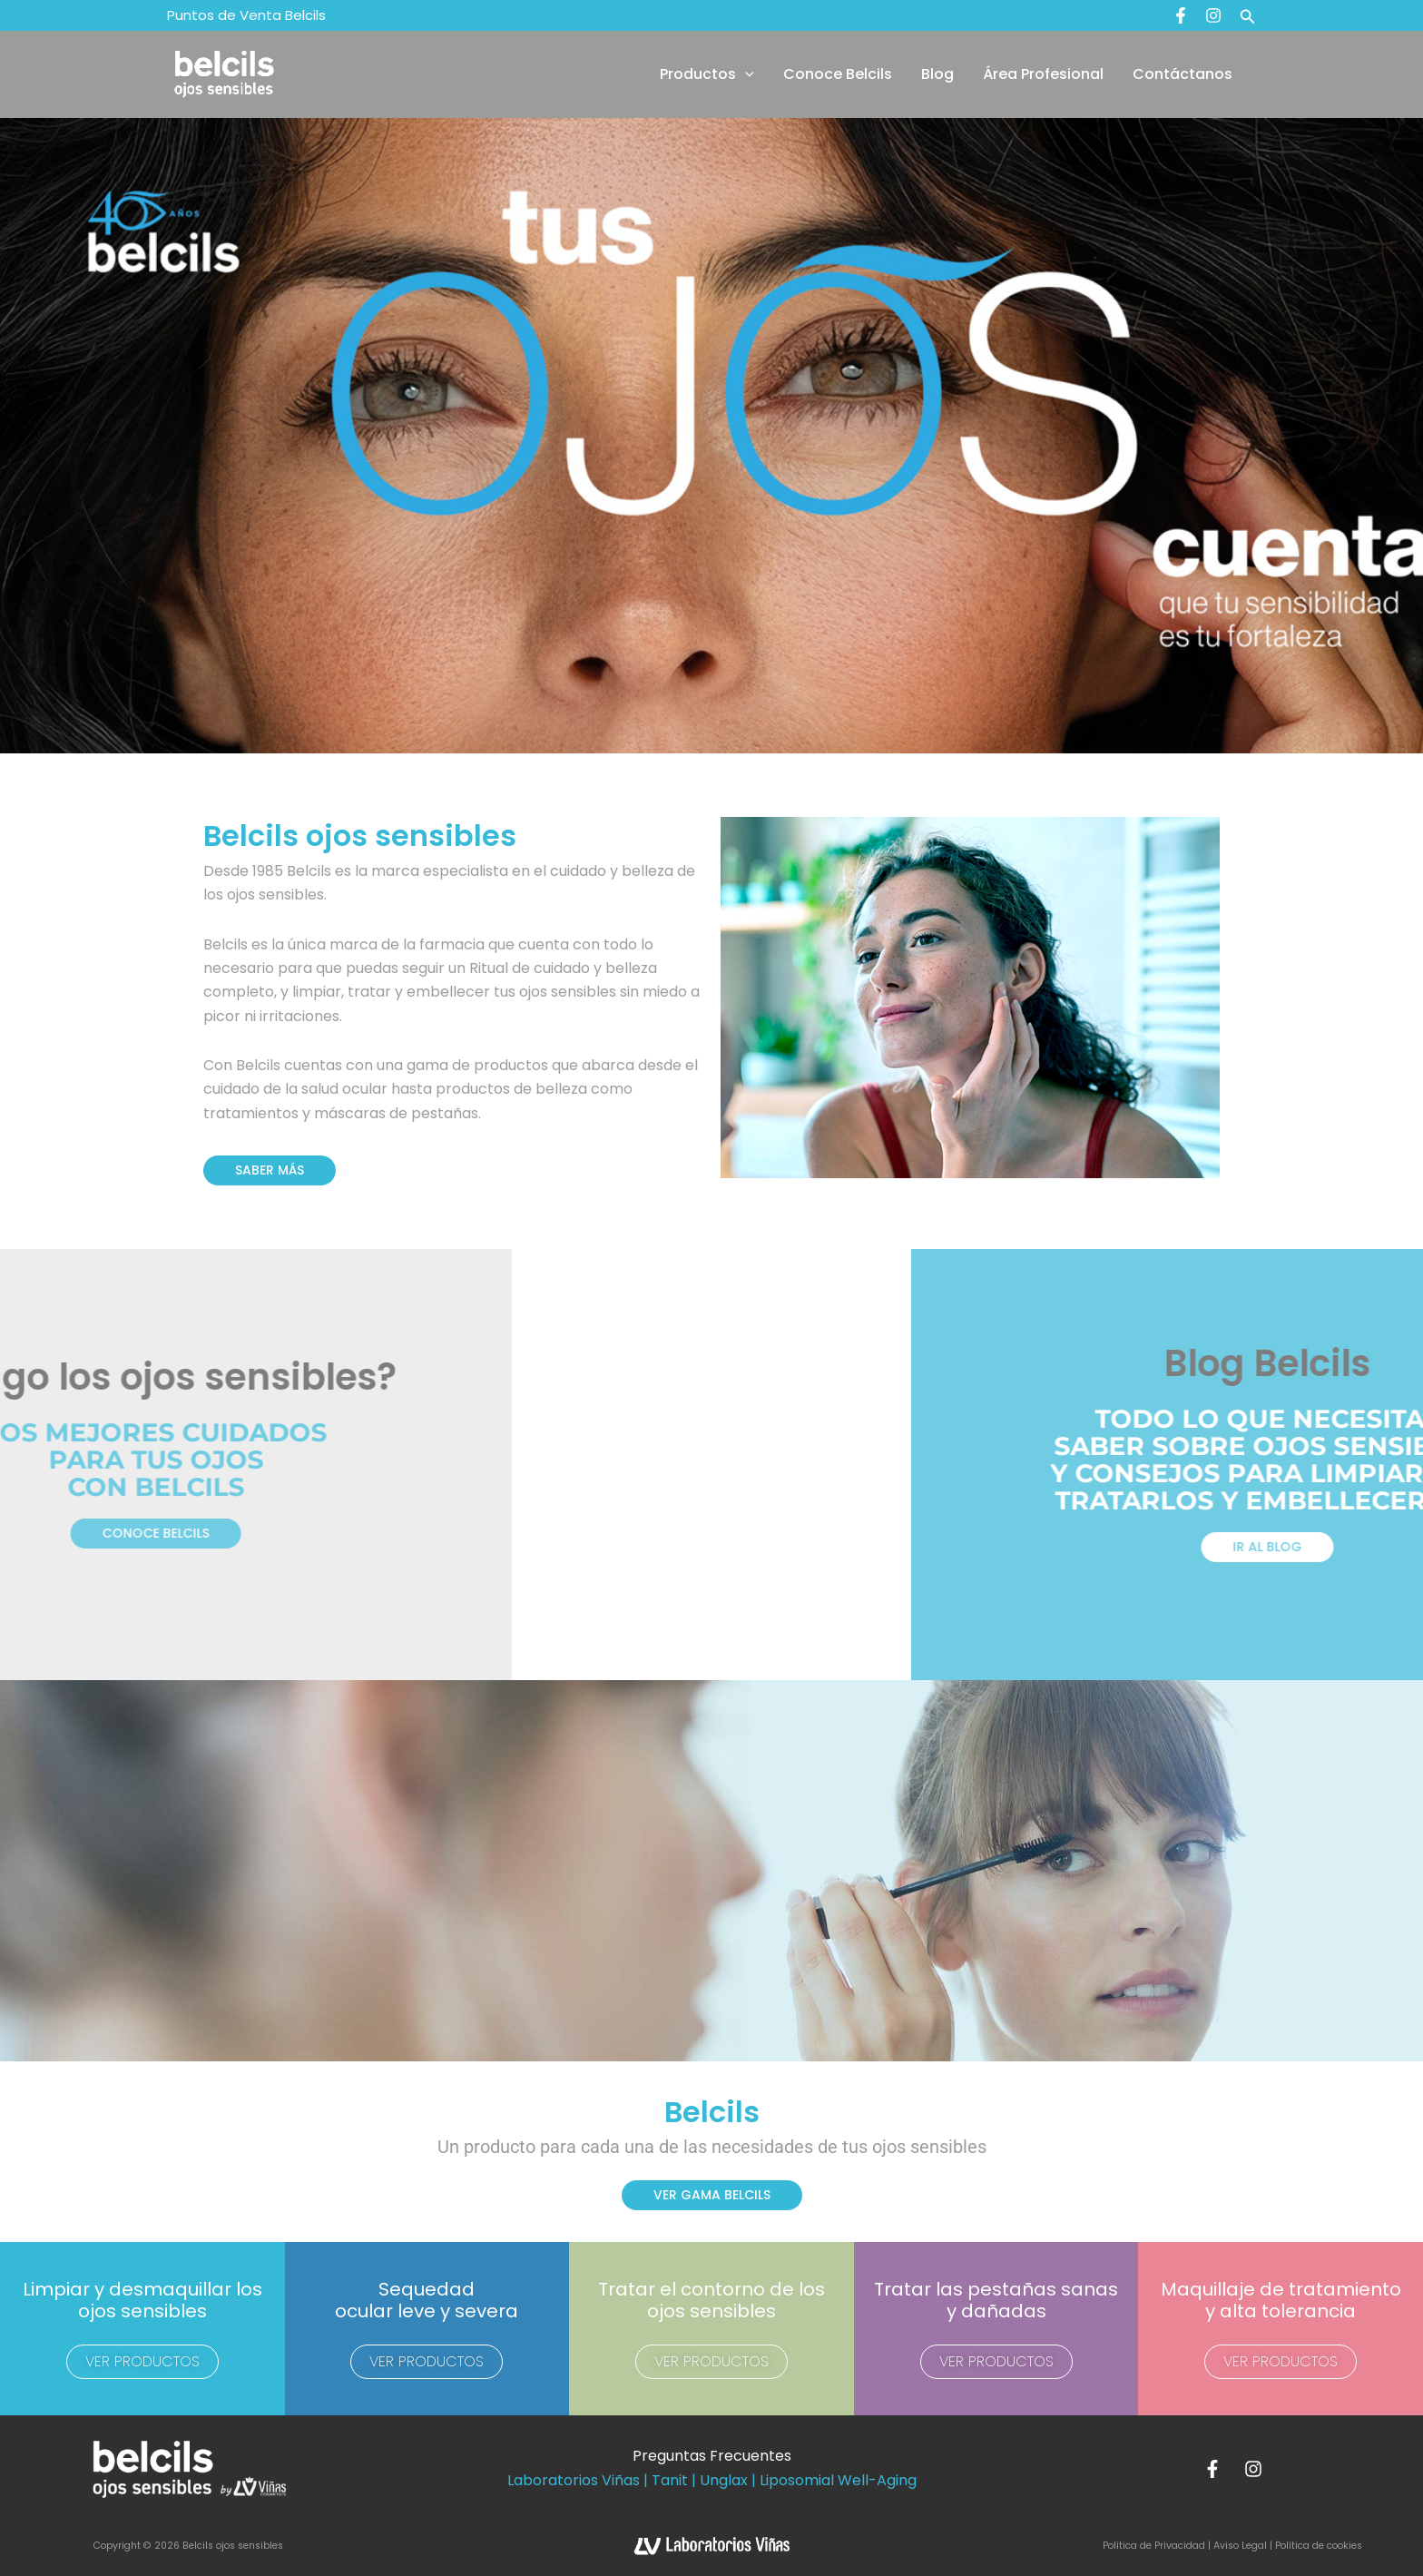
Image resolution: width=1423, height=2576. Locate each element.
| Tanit (665, 2480)
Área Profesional (1043, 74)
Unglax (724, 2480)
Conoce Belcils (837, 74)
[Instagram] (1213, 15)
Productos (707, 74)
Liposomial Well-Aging (838, 2480)
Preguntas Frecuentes (712, 2455)
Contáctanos (1182, 74)
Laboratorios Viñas (573, 2480)
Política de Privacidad (1155, 2545)
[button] (1248, 15)
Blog (937, 74)
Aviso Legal (1240, 2545)
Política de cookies (1318, 2545)
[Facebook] (1181, 15)
